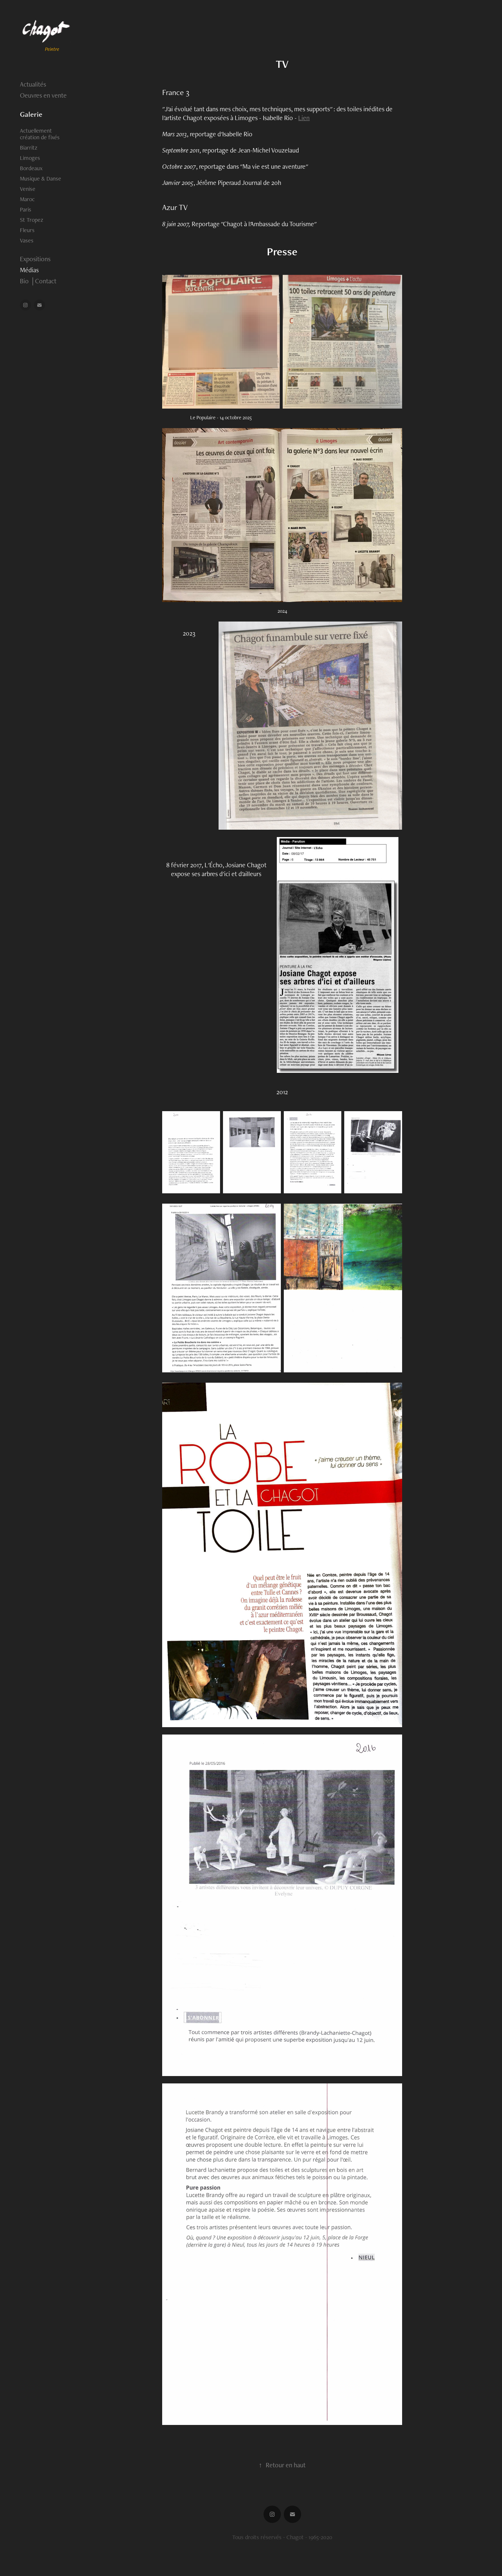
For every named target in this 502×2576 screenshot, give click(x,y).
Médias (29, 270)
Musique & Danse (40, 178)
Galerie (31, 114)
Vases (27, 240)
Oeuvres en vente (43, 95)
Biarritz (28, 147)
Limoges (30, 158)
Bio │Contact (38, 281)
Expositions (35, 259)
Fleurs (27, 230)
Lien (304, 117)
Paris (25, 209)
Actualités (33, 84)
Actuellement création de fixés (40, 134)
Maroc (27, 199)
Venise (27, 189)
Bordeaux (31, 168)
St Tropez (31, 220)
